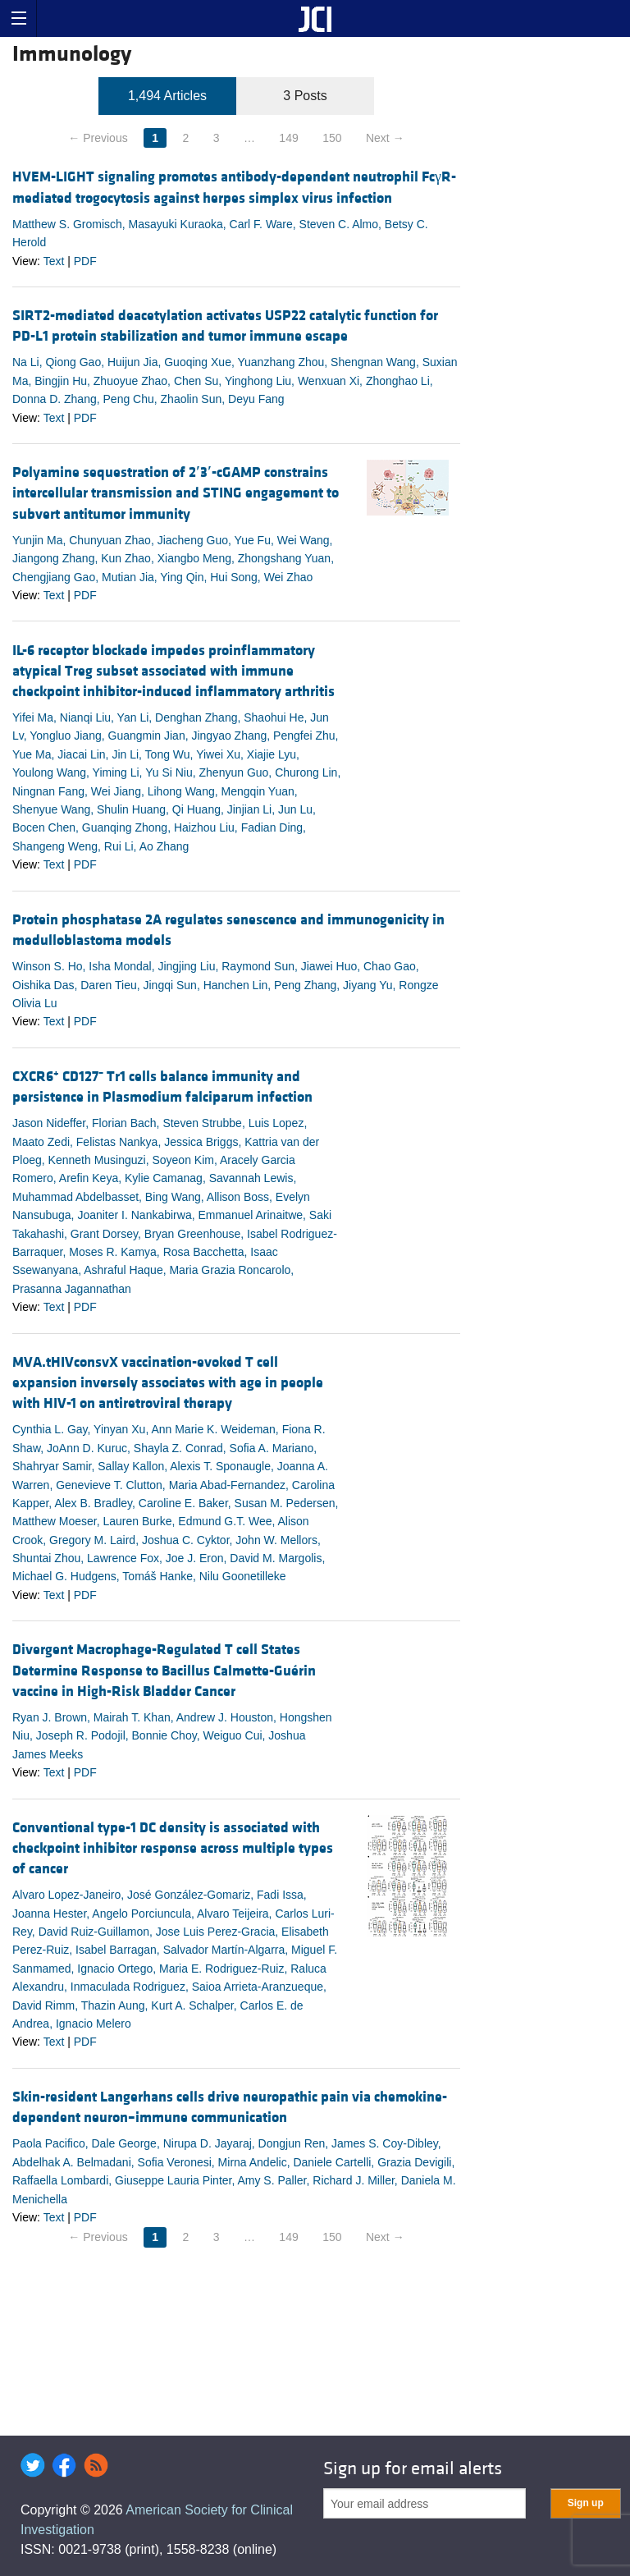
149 (288, 137)
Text (54, 261)
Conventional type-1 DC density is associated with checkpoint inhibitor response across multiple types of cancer (172, 1848)
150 (331, 137)
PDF (85, 261)
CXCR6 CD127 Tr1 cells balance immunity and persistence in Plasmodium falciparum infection (162, 1087)
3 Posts (304, 96)
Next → (385, 137)
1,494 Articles (167, 96)
